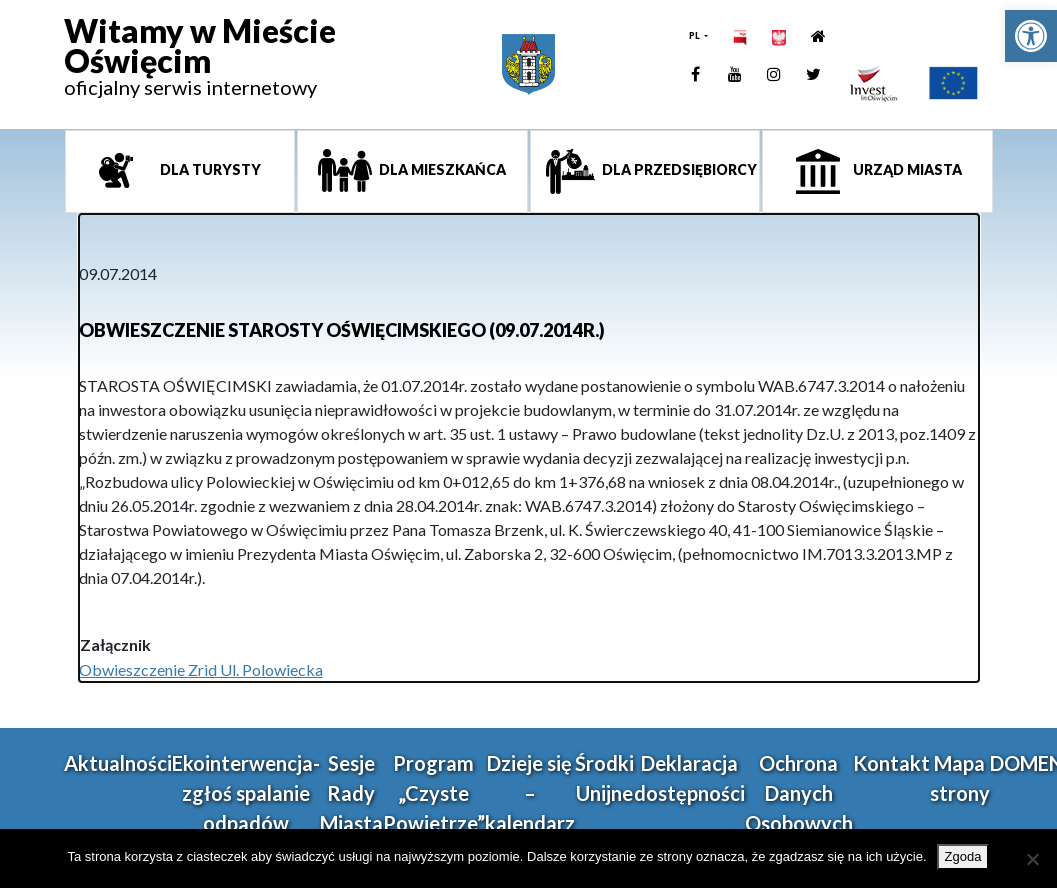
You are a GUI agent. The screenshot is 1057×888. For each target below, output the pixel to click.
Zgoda (963, 856)
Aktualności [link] (118, 763)
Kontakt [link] (891, 763)
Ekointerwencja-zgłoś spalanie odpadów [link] (246, 793)
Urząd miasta (906, 169)
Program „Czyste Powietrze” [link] (434, 793)
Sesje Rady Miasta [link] (351, 793)
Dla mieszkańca (441, 169)
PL (695, 35)
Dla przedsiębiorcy (678, 169)
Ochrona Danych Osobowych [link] (799, 793)
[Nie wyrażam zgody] (1032, 859)
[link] (1031, 36)
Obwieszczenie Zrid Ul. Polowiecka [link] (201, 669)
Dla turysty (209, 169)
